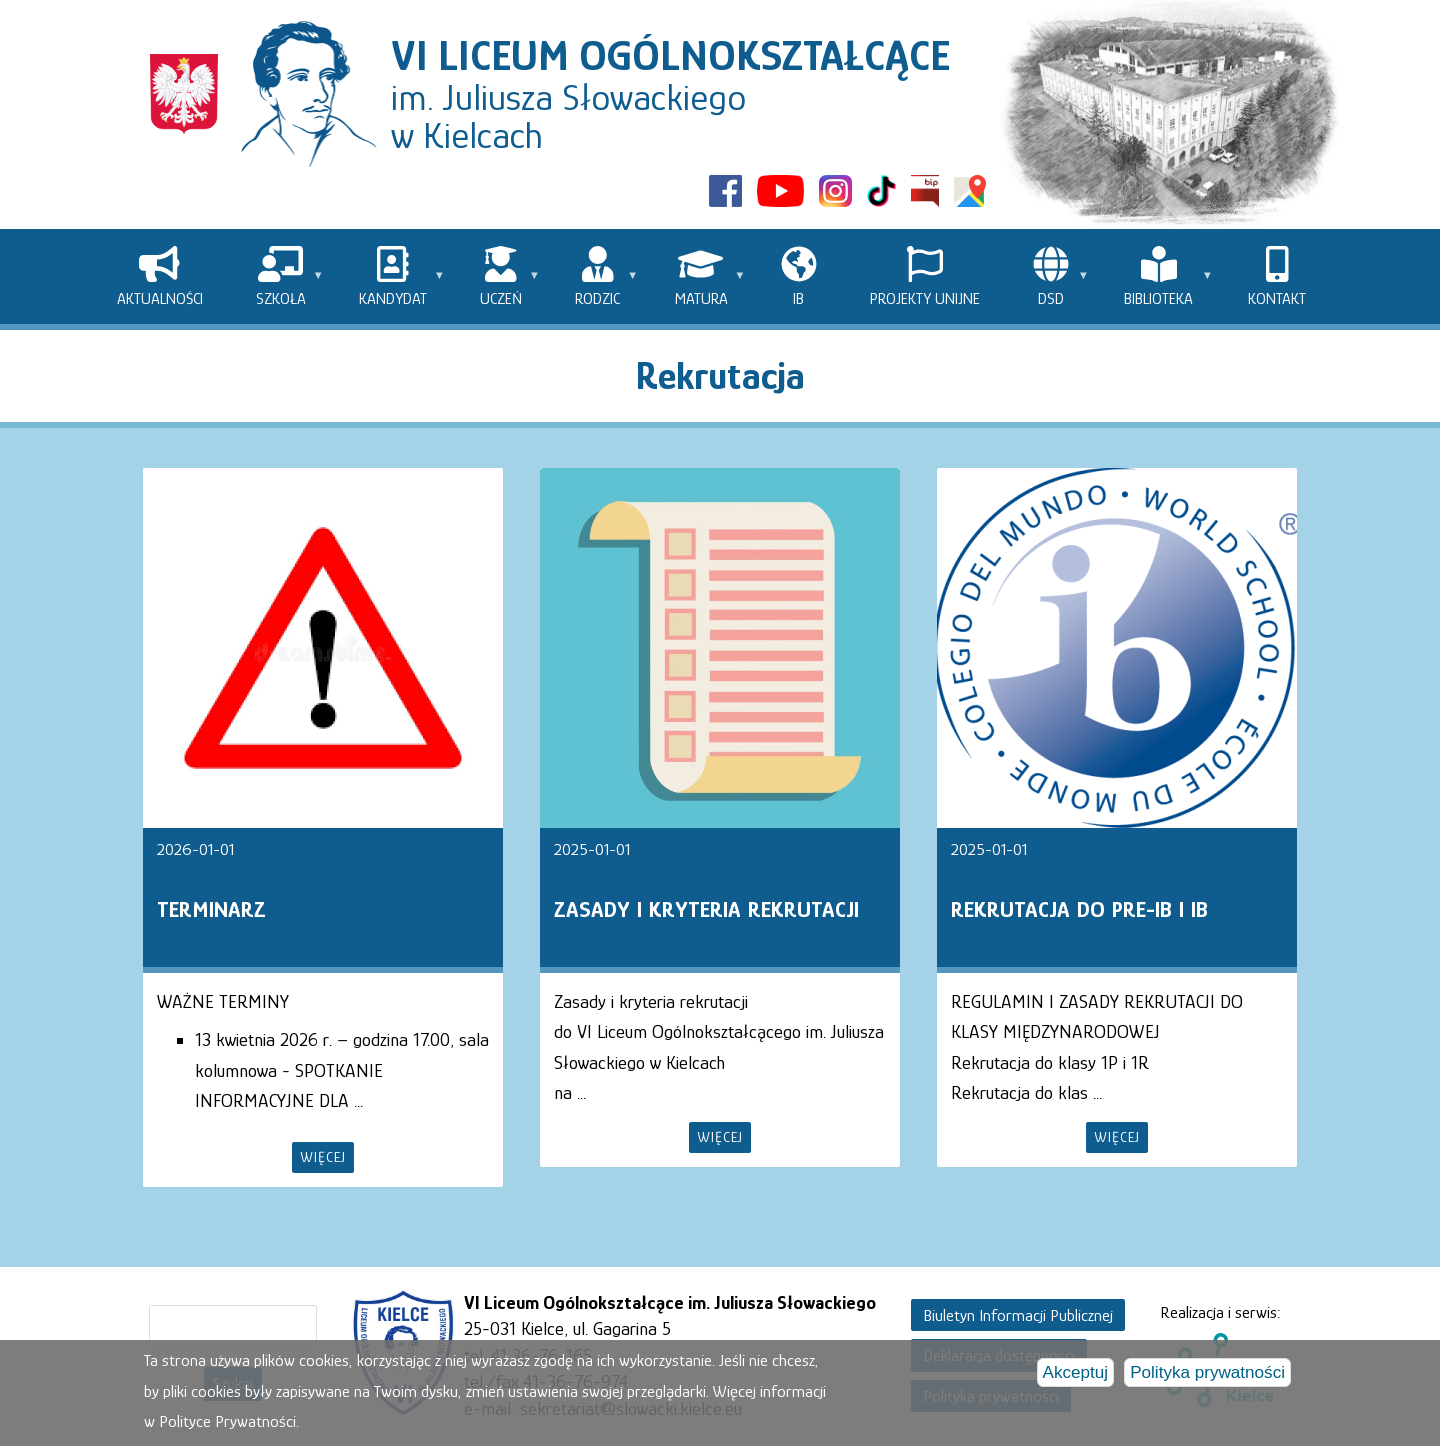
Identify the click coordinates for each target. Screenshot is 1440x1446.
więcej (323, 1156)
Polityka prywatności (1207, 1374)
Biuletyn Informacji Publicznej (1018, 1315)
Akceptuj (1076, 1374)
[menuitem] (159, 276)
